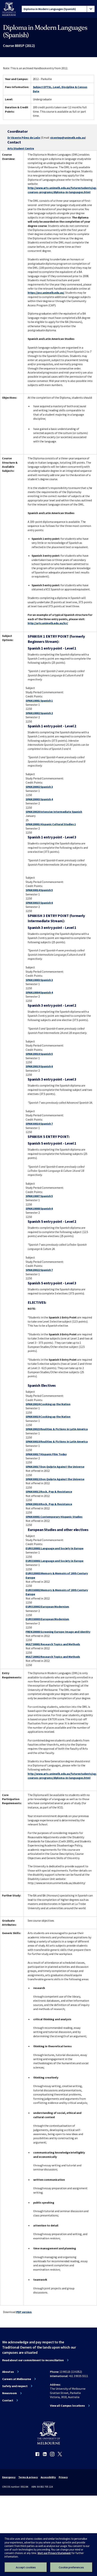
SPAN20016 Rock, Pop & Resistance (49, 1504)
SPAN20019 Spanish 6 (39, 1066)
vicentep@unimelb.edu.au (67, 137)
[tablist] (58, 9)
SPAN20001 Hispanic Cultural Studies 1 (51, 824)
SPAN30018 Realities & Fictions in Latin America (57, 1441)
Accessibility (48, 2477)
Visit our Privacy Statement (54, 2553)
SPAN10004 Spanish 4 (39, 992)
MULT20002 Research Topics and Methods (53, 1656)
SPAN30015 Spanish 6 (39, 903)
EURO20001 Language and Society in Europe (54, 1548)
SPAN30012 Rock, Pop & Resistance (49, 1491)
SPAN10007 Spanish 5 (39, 1196)
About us (8, 2372)
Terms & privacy (28, 2477)
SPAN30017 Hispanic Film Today (46, 1454)
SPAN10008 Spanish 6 (39, 1208)
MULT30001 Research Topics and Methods (53, 1644)
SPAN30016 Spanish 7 (39, 1123)
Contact (7, 2400)
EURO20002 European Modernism (47, 1606)
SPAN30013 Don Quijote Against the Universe (55, 1479)
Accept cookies (26, 2567)
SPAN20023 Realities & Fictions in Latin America (57, 1429)
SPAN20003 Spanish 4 (39, 799)
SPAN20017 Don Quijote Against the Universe (55, 1466)
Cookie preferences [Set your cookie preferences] (71, 2567)
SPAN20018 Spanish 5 (39, 1054)
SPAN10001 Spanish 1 (39, 700)
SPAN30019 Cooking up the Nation (48, 1416)
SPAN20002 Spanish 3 (39, 787)
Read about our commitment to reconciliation (33, 2360)
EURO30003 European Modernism (47, 1619)
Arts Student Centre (20, 148)
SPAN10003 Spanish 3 (39, 980)
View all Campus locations (67, 2405)
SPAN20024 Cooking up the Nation (48, 1404)
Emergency (8, 2477)
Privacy (63, 2477)
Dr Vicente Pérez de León (23, 137)
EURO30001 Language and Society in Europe (54, 1561)
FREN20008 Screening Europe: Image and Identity (58, 1632)
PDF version (24, 2312)
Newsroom (9, 2393)
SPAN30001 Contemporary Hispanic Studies (54, 1517)
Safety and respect (15, 2386)
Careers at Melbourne (16, 2379)
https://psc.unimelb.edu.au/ (46, 292)
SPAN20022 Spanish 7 (39, 1270)
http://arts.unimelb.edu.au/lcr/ (48, 623)
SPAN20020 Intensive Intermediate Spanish (54, 812)
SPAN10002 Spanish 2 (39, 713)
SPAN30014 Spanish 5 (39, 890)
